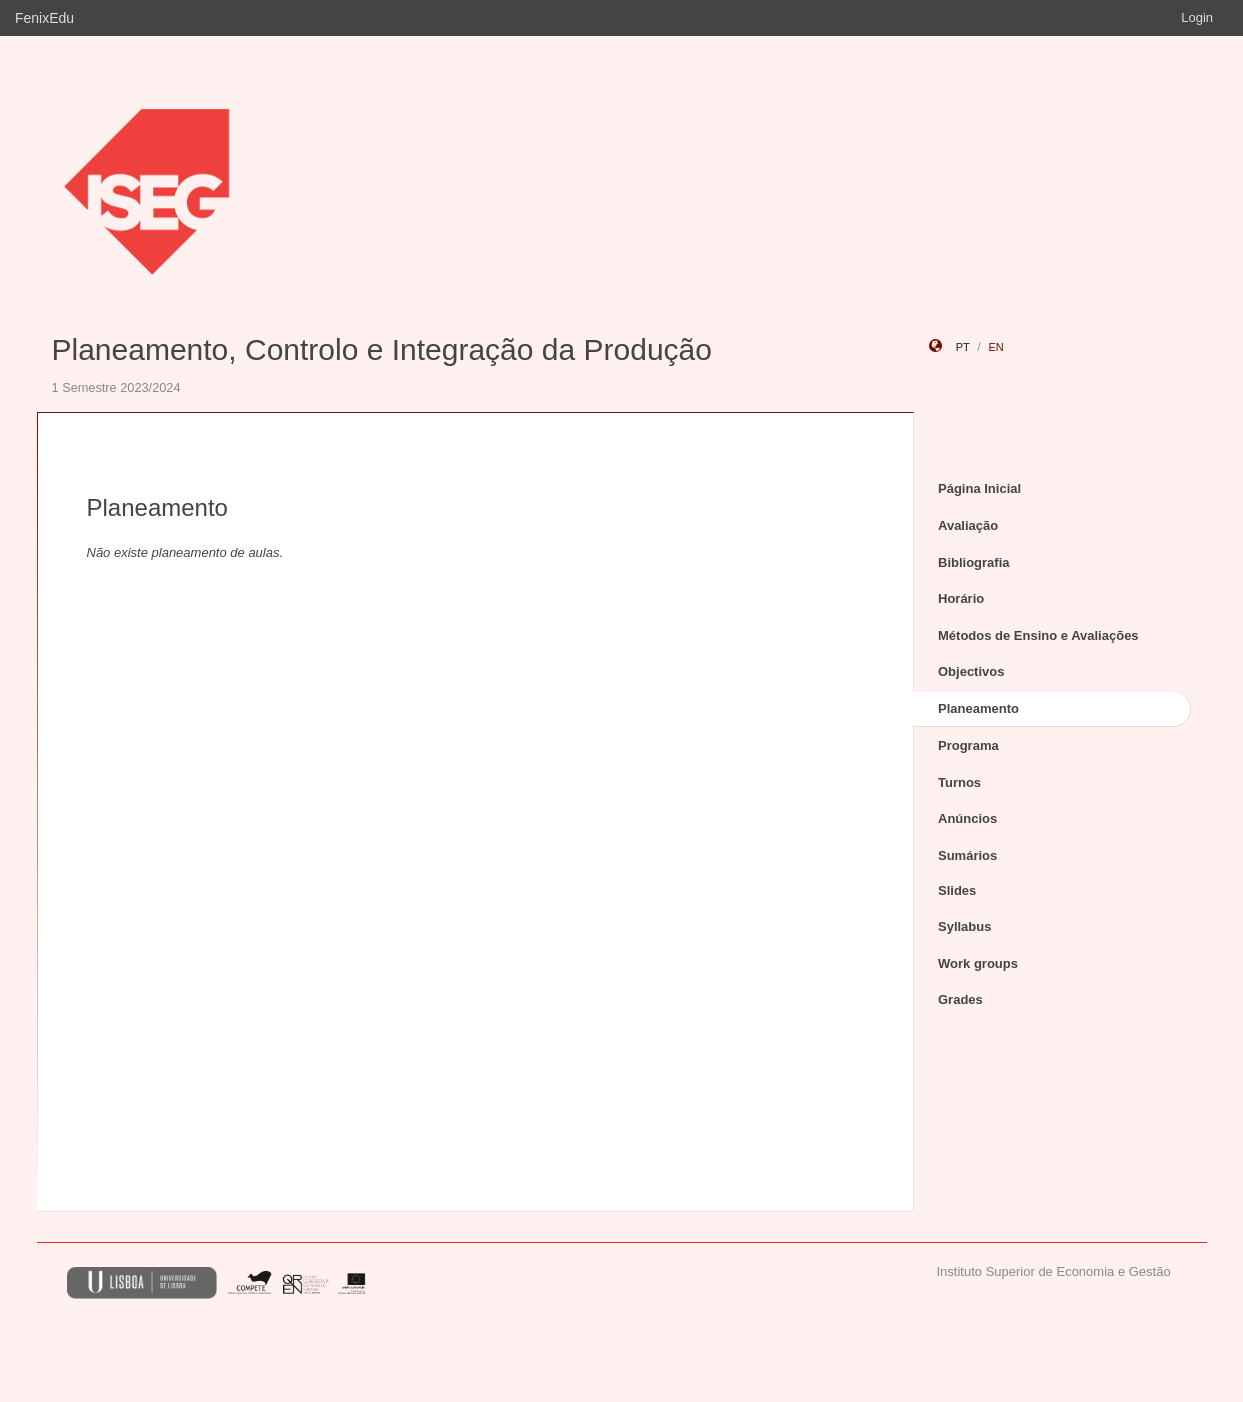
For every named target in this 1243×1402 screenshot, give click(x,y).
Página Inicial (979, 488)
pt (963, 347)
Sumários (967, 855)
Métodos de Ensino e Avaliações (1038, 635)
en (995, 347)
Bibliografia (974, 562)
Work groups (978, 963)
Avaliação (968, 525)
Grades (960, 999)
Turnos (959, 782)
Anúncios (967, 818)
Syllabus (964, 926)
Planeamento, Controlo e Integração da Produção (382, 349)
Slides (957, 890)
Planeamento (978, 708)
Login (1197, 17)
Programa (968, 745)
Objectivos (971, 671)
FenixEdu (44, 18)
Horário (961, 598)
